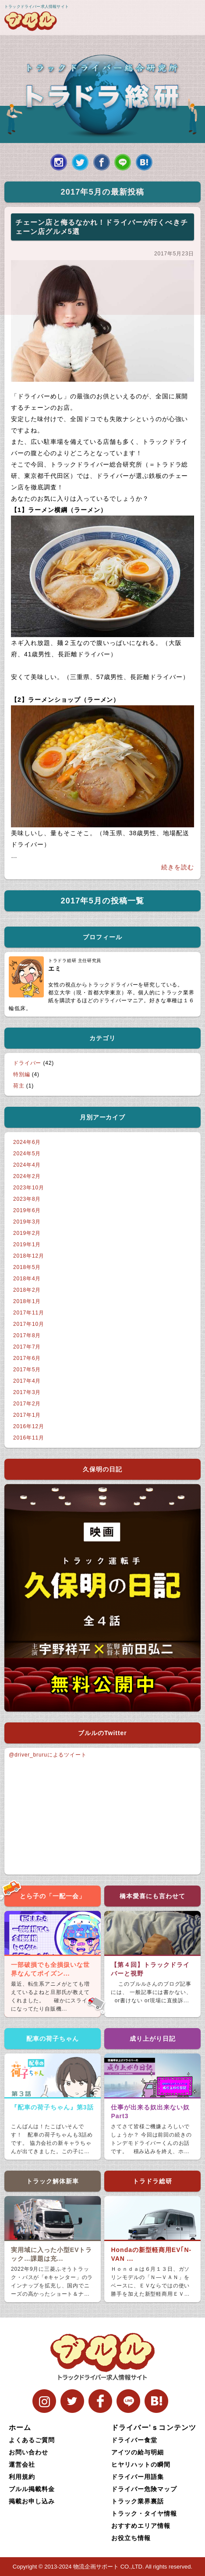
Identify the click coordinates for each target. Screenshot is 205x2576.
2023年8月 (27, 1199)
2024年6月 (27, 1142)
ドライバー (27, 1063)
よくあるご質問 (32, 2440)
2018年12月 (28, 1256)
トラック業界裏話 (137, 2501)
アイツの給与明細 (137, 2452)
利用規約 (22, 2476)
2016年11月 (28, 1438)
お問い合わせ (28, 2452)
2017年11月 (28, 1313)
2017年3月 (27, 1392)
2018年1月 (27, 1301)
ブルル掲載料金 (32, 2488)
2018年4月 (27, 1279)
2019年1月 (27, 1244)
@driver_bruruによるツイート (48, 1755)
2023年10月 (28, 1188)
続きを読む (177, 867)
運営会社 (22, 2464)
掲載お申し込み (32, 2501)
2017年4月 (27, 1381)
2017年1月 (27, 1415)
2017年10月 (28, 1324)
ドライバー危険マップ (144, 2488)
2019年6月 (27, 1210)
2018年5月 (27, 1267)
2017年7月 (27, 1347)
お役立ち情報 (131, 2537)
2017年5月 (27, 1369)
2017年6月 (27, 1358)
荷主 (19, 1086)
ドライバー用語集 (137, 2476)
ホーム (20, 2427)
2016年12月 (28, 1426)
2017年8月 (27, 1335)
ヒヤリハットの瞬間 (140, 2464)
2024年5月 (27, 1153)
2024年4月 (27, 1165)
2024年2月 (27, 1176)
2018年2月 (27, 1290)
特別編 (21, 1074)
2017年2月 (27, 1404)
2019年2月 (27, 1233)
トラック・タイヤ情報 (144, 2513)
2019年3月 (27, 1222)
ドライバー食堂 (134, 2440)
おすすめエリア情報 (140, 2525)
